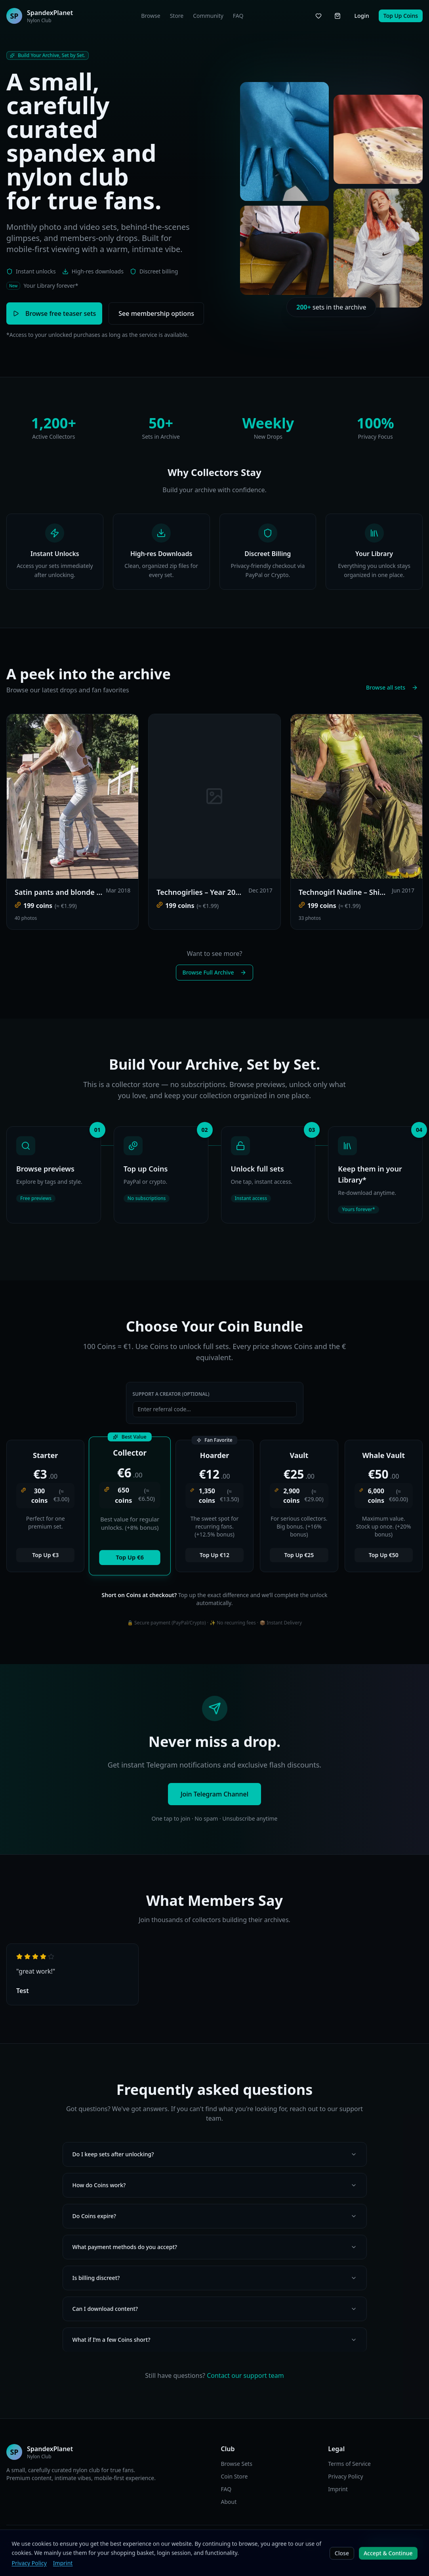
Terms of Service (349, 2463)
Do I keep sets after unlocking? (214, 2154)
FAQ (238, 15)
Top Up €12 (214, 1555)
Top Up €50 (383, 1555)
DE (176, 2544)
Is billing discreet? (214, 2278)
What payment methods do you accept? (214, 2247)
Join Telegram (395, 2544)
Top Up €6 (130, 1557)
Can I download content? (214, 2308)
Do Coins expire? (214, 2216)
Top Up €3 (45, 1555)
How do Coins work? (214, 2185)
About (229, 2501)
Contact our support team (245, 2375)
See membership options (156, 313)
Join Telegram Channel (214, 1794)
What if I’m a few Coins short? (214, 2339)
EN (165, 2544)
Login (361, 15)
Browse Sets (236, 2463)
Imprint (338, 2489)
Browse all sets (392, 687)
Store (177, 15)
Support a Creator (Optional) (171, 1394)
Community (208, 15)
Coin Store (234, 2476)
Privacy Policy (345, 2476)
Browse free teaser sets (54, 313)
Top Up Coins (400, 15)
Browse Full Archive (215, 972)
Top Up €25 (299, 1555)
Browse (150, 15)
